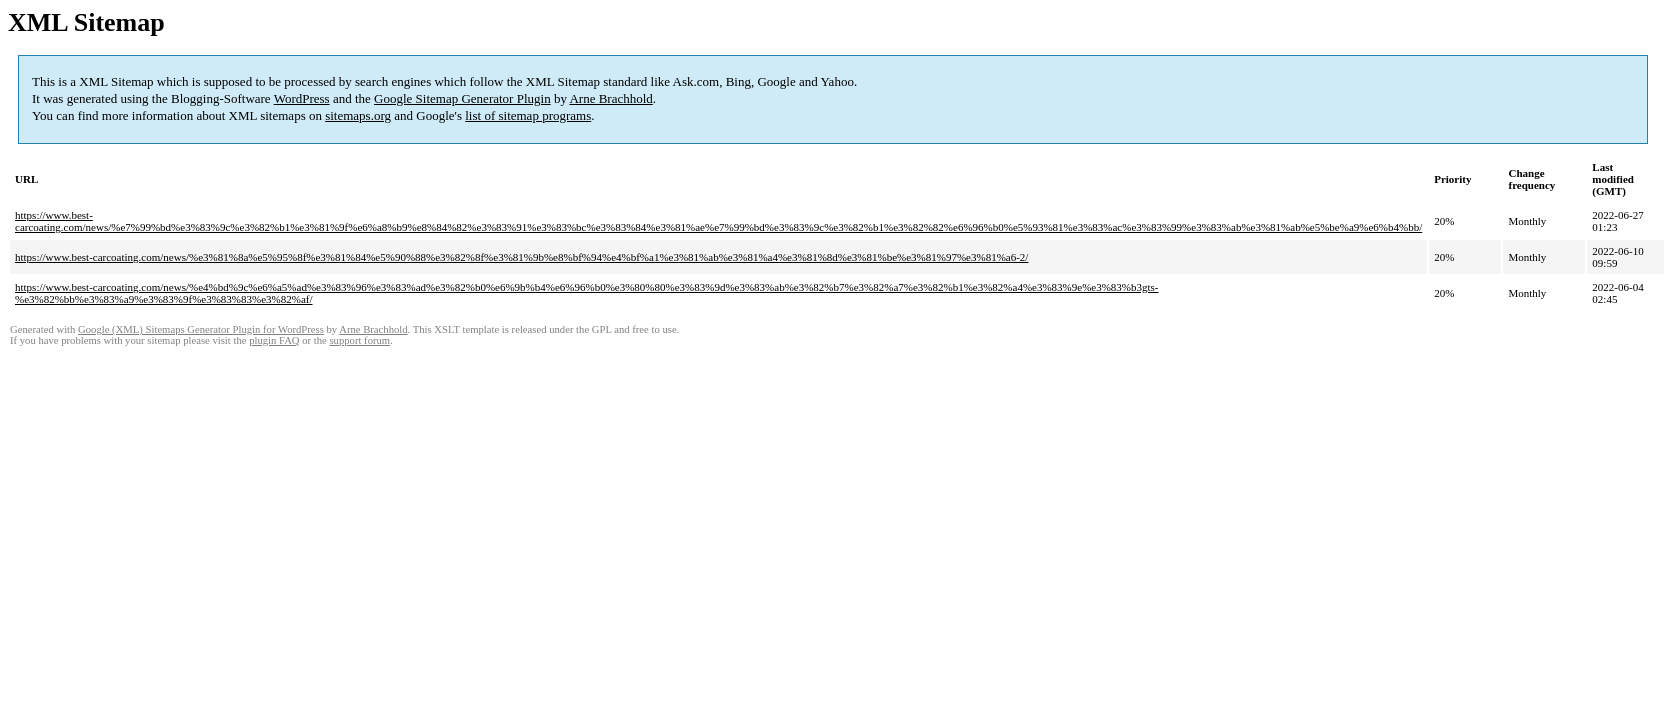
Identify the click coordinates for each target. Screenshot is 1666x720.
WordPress (302, 98)
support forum (359, 340)
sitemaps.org (358, 115)
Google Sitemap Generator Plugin (462, 98)
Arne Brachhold (610, 98)
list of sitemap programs (528, 115)
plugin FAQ (274, 340)
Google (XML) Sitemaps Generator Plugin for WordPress (201, 329)
